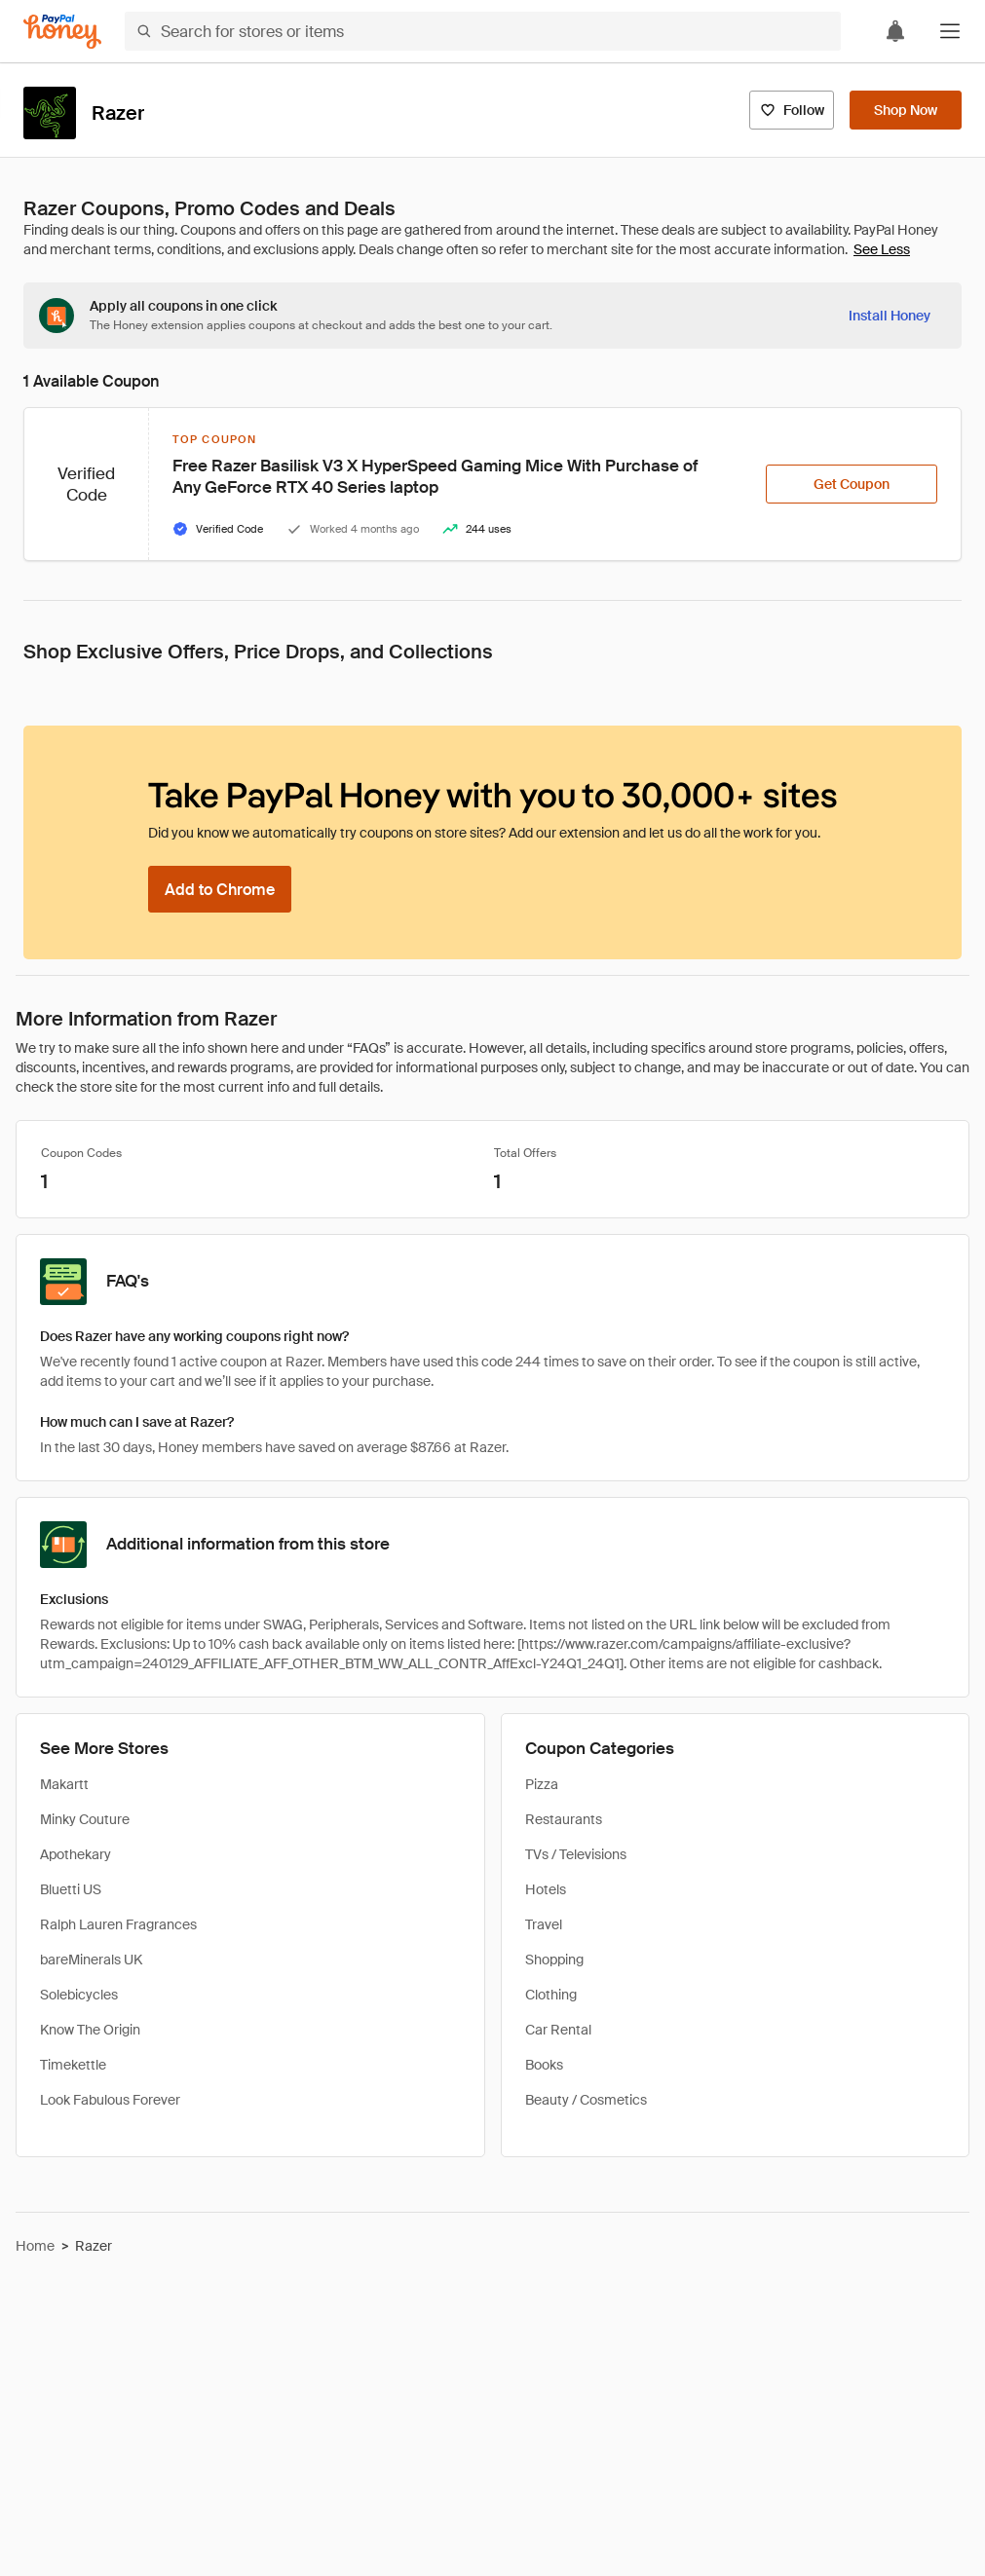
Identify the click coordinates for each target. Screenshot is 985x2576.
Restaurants (563, 1819)
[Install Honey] (889, 315)
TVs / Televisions (575, 1854)
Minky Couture (85, 1819)
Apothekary (75, 1854)
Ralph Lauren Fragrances (118, 1924)
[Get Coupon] (851, 484)
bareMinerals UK (91, 1959)
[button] (950, 31)
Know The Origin (90, 2029)
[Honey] (62, 32)
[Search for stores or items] (483, 31)
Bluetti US (70, 1889)
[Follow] (791, 110)
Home (35, 2246)
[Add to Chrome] (219, 889)
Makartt (64, 1784)
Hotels (545, 1889)
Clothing (551, 1994)
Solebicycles (79, 1994)
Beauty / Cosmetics (586, 2100)
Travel (543, 1924)
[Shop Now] (906, 110)
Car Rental (558, 2029)
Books (544, 2064)
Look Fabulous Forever (110, 2100)
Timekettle (73, 2064)
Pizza (541, 1784)
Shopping (554, 1959)
